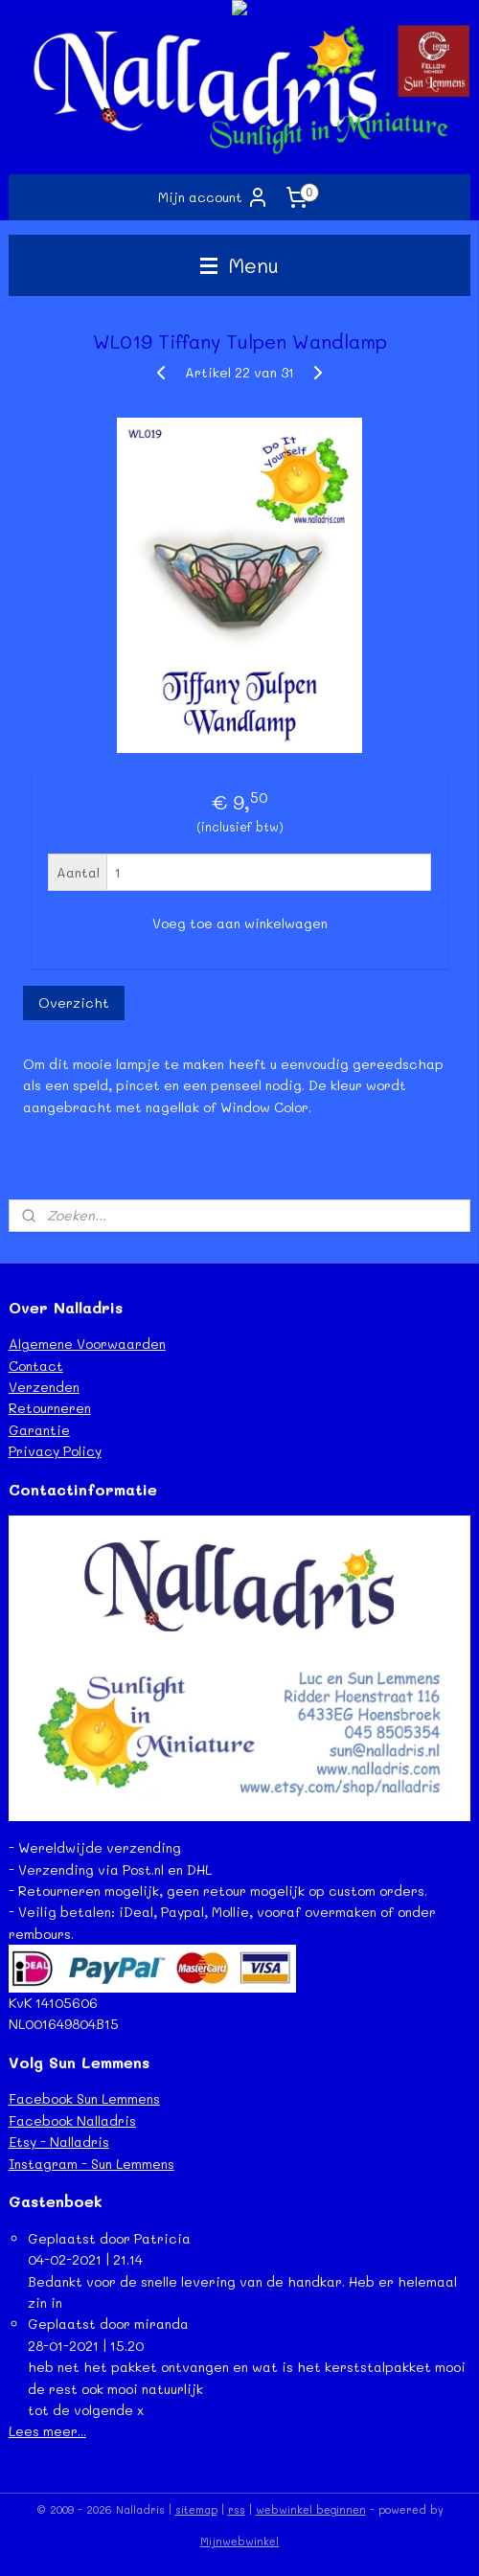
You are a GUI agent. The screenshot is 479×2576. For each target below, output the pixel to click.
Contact (36, 1365)
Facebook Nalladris (72, 2120)
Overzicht (73, 1002)
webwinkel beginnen (311, 2509)
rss (236, 2509)
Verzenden (44, 1387)
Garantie (39, 1430)
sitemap (196, 2509)
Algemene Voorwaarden (87, 1343)
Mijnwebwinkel (239, 2541)
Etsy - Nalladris (59, 2141)
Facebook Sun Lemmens (84, 2098)
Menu (239, 265)
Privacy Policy (55, 1451)
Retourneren (50, 1408)
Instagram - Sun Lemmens (91, 2163)
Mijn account (213, 197)
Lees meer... (47, 2431)
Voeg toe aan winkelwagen (240, 923)
